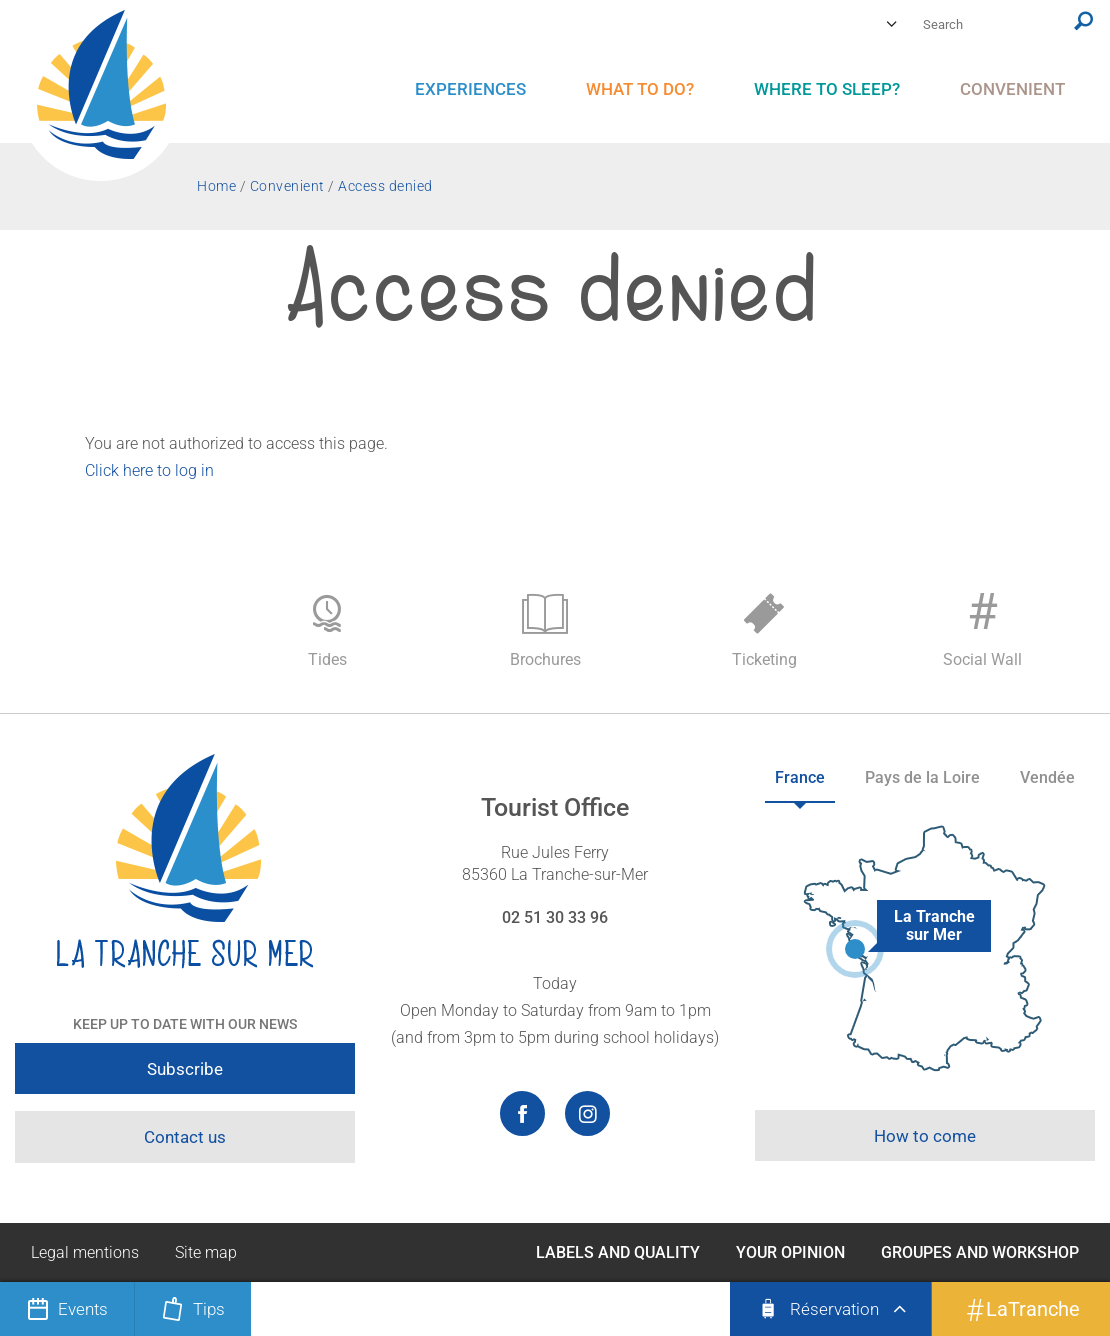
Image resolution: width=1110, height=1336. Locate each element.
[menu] (470, 89)
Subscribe (185, 1069)
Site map (206, 1252)
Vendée (1047, 777)
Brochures (546, 631)
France (800, 777)
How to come (925, 1136)
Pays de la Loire (922, 777)
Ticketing (764, 631)
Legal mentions (85, 1252)
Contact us (185, 1137)
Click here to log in (149, 470)
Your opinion (790, 1252)
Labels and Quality (618, 1252)
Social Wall (982, 626)
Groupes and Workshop (980, 1252)
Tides (327, 631)
